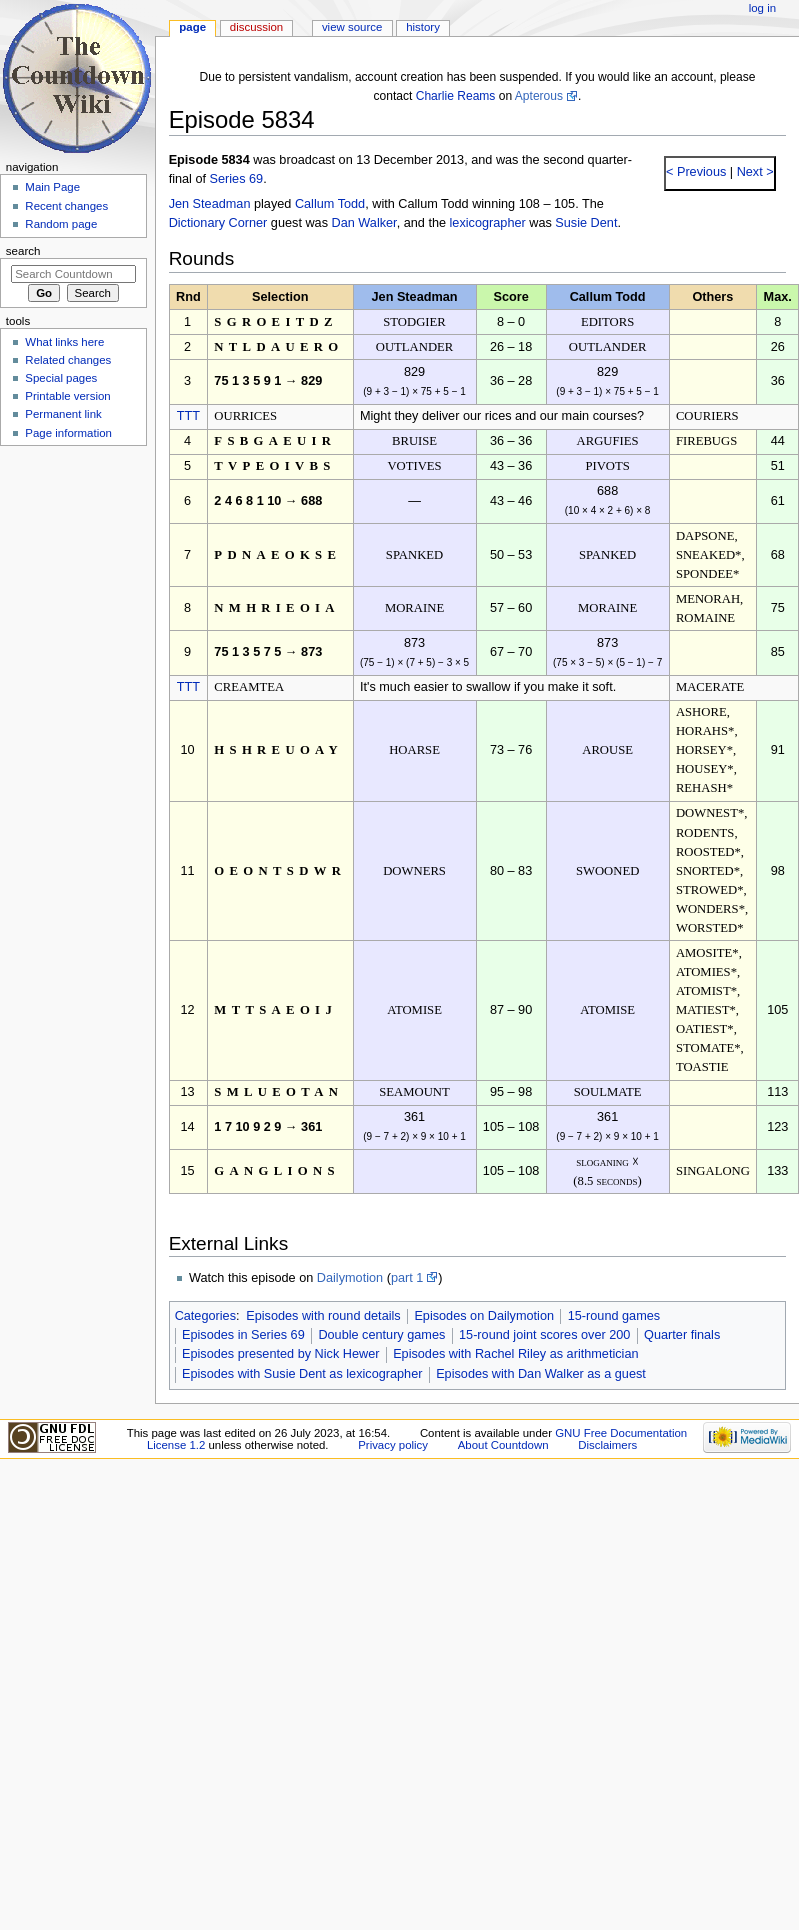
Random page (61, 224)
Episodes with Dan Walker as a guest (541, 1374)
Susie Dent (586, 223)
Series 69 (237, 179)
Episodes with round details (323, 1316)
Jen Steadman (210, 204)
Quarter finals (682, 1335)
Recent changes (66, 206)
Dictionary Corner (218, 223)
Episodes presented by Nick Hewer (280, 1354)
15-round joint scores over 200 (544, 1335)
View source (352, 27)
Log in (762, 8)
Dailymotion (350, 1278)
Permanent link (63, 414)
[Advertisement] (73, 603)
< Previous (696, 172)
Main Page (52, 187)
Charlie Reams (456, 96)
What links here (64, 342)
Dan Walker (364, 223)
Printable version (67, 396)
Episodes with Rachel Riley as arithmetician (515, 1354)
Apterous (539, 96)
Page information (68, 433)
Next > (753, 172)
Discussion (256, 27)
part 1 (407, 1278)
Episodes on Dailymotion (484, 1316)
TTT (188, 416)
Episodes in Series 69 (243, 1335)
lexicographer (488, 223)
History (423, 27)
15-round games (614, 1316)
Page (192, 27)
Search (23, 251)
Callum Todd (330, 204)
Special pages (61, 378)
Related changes (68, 360)
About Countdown (503, 1445)
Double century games (381, 1335)
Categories (205, 1316)
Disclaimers (607, 1445)
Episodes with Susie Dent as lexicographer (302, 1374)
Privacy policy (393, 1445)
